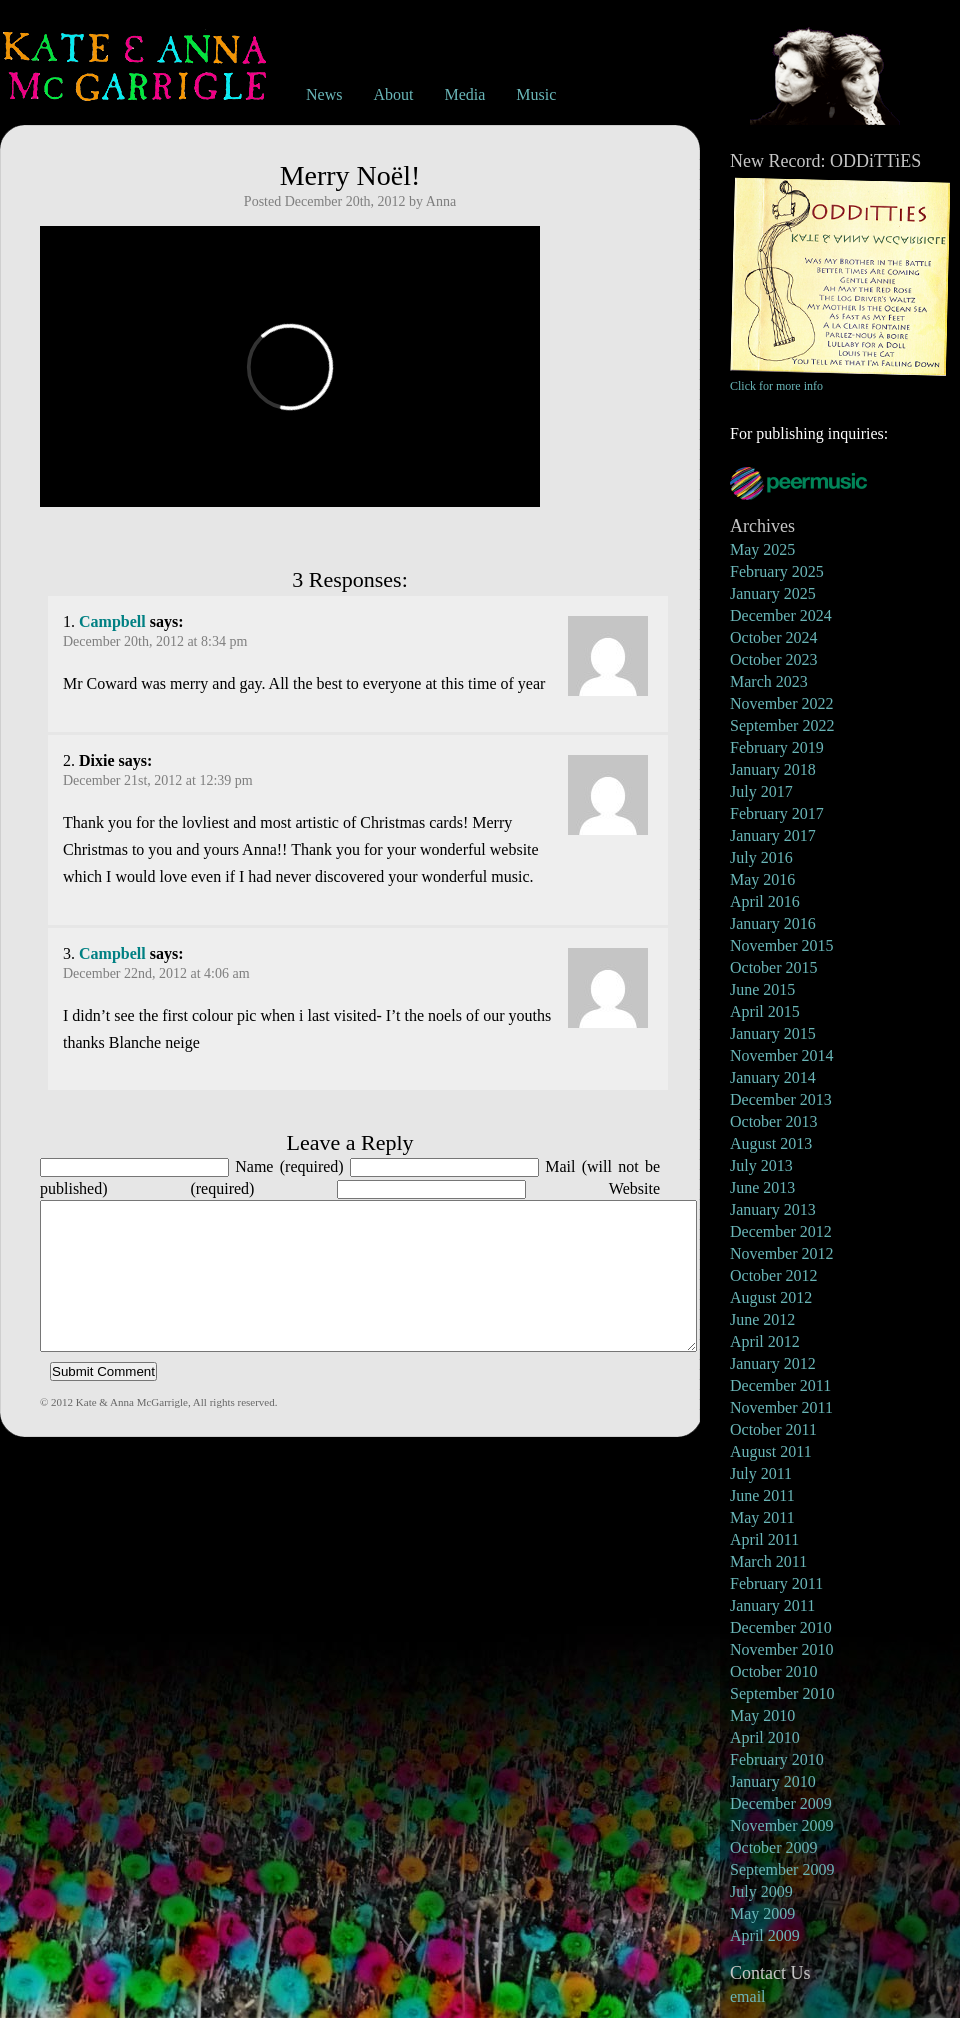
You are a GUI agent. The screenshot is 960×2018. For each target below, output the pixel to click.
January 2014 (773, 1077)
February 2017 (777, 813)
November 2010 (782, 1649)
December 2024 (781, 615)
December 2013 (781, 1099)
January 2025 (773, 593)
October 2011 (773, 1429)
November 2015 (782, 945)
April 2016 (765, 901)
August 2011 (771, 1451)
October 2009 (774, 1847)
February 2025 (777, 571)
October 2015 (774, 967)
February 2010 (777, 1759)
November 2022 (782, 703)
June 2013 (762, 1187)
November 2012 (782, 1253)
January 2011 (772, 1605)
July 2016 (761, 857)
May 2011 (762, 1517)
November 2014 (782, 1055)
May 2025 (762, 549)
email (748, 1996)
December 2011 (780, 1385)
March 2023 (769, 681)
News (324, 94)
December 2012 (781, 1231)
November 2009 (782, 1825)
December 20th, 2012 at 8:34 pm (155, 641)
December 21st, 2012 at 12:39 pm (158, 780)
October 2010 (774, 1671)
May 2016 (762, 879)
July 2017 (761, 791)
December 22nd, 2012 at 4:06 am (156, 973)
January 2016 (773, 923)
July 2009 (761, 1891)
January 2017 (773, 835)
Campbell (112, 621)
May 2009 (762, 1913)
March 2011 (768, 1561)
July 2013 (761, 1165)
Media (464, 94)
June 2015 (762, 989)
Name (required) (289, 1166)
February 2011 (776, 1583)
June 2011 (762, 1495)
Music (536, 94)
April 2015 (765, 1011)
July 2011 (761, 1473)
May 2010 (762, 1715)
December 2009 (781, 1803)
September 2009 (782, 1869)
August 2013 (771, 1143)
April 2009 (765, 1935)
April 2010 (765, 1737)
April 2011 (764, 1539)
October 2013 (774, 1121)
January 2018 (773, 769)
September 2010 (782, 1693)
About (393, 94)
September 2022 (782, 725)
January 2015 (773, 1033)
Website (634, 1188)
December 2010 (781, 1627)
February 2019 (777, 747)
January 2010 (773, 1781)
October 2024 (774, 637)
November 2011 (781, 1407)
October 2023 (774, 659)
